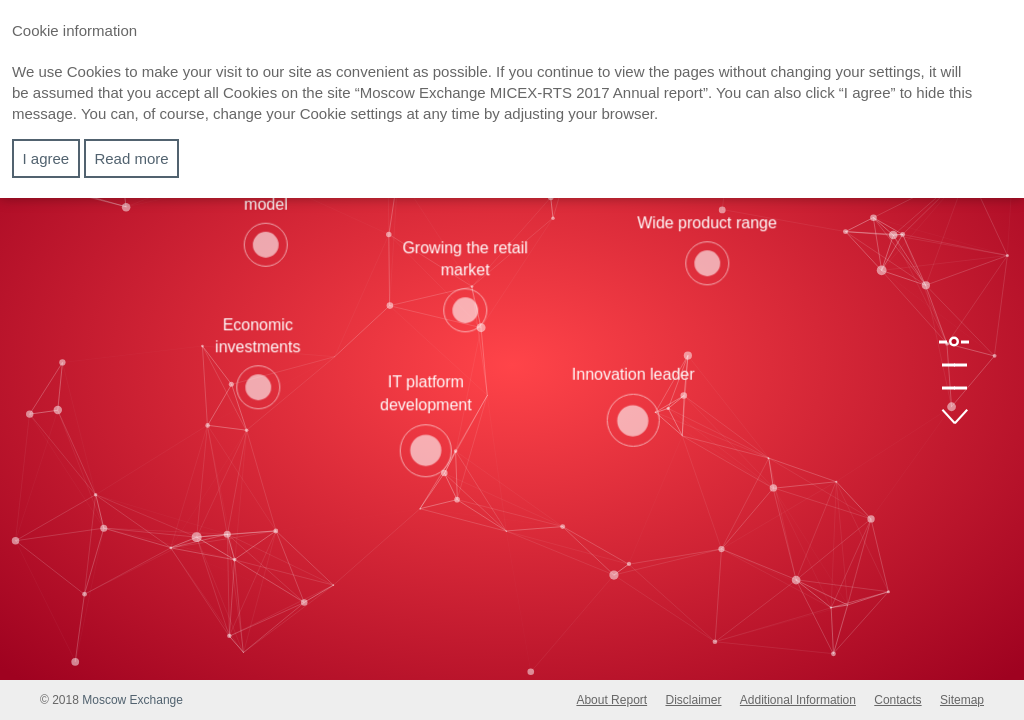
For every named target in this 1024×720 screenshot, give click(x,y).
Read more (131, 158)
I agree (46, 158)
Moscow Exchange (132, 700)
